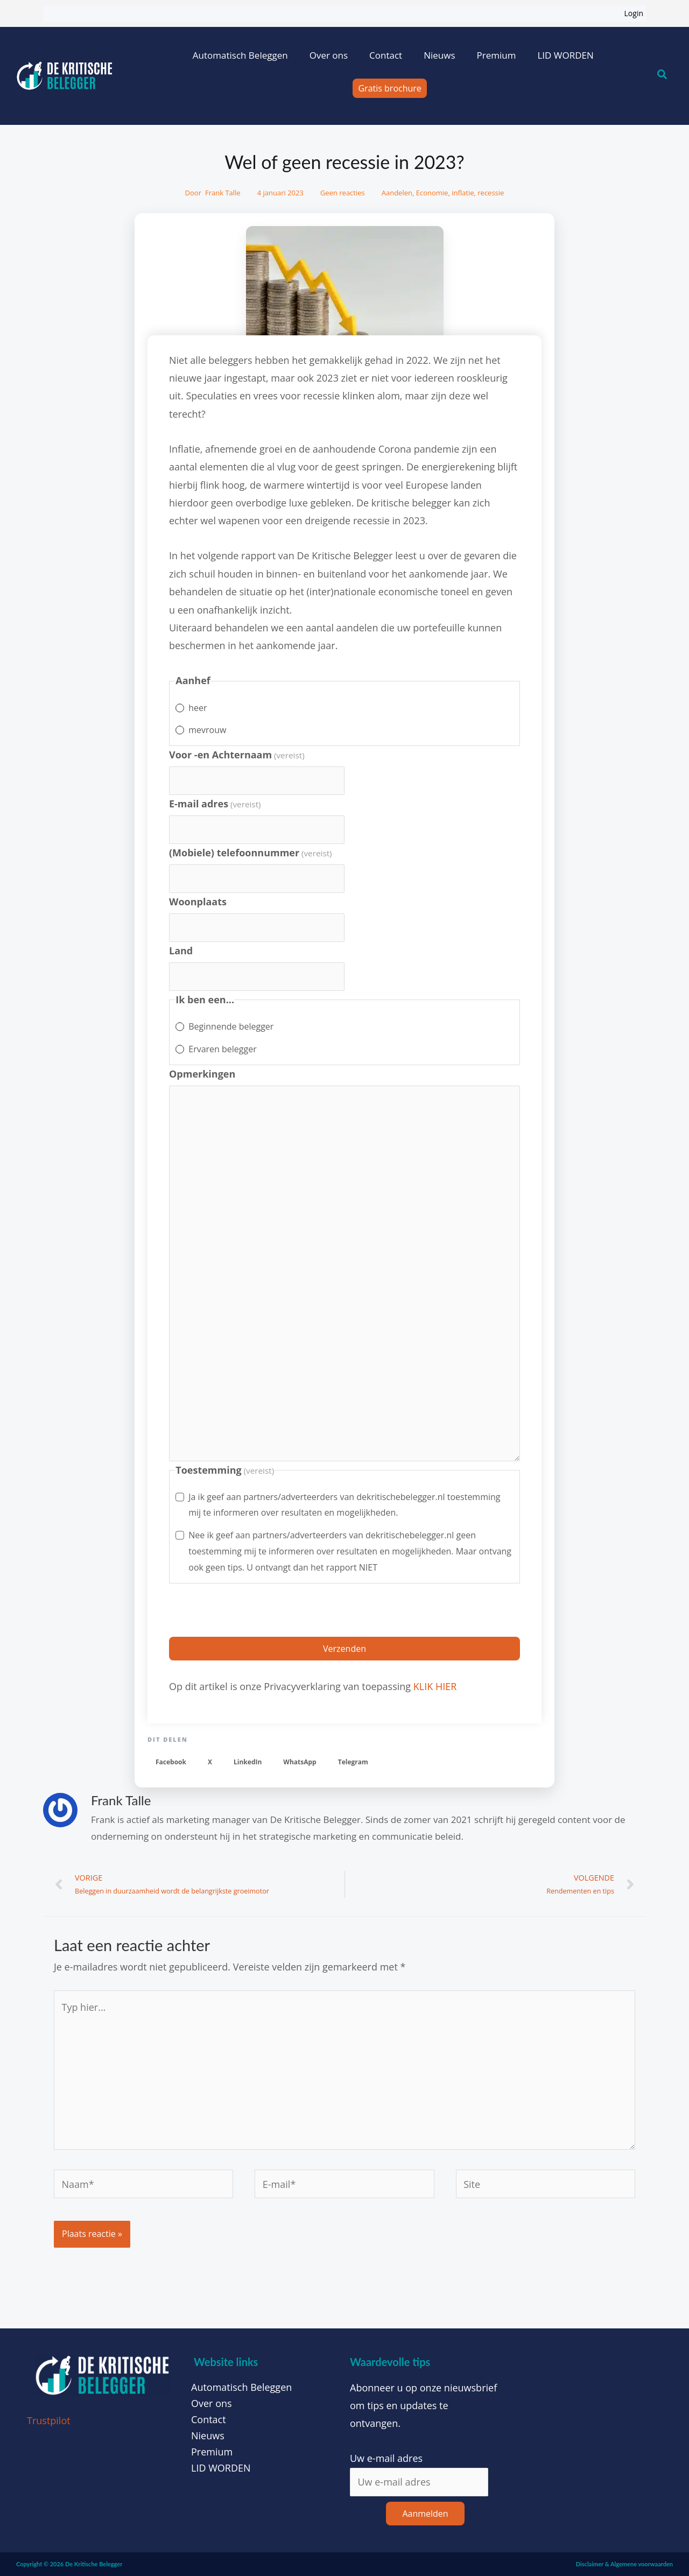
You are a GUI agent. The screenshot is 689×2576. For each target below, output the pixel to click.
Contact (385, 55)
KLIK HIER (435, 1686)
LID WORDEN (565, 55)
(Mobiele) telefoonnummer (250, 852)
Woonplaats (198, 901)
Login (633, 13)
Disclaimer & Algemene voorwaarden (624, 2563)
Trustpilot (49, 2420)
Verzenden (344, 1649)
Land (181, 950)
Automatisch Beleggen (240, 55)
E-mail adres (215, 803)
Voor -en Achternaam (237, 754)
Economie (432, 193)
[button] (170, 1762)
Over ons (329, 55)
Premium (496, 55)
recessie (490, 193)
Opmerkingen (202, 1073)
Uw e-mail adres (386, 2458)
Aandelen (397, 193)
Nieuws (439, 55)
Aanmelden (425, 2513)
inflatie (463, 193)
